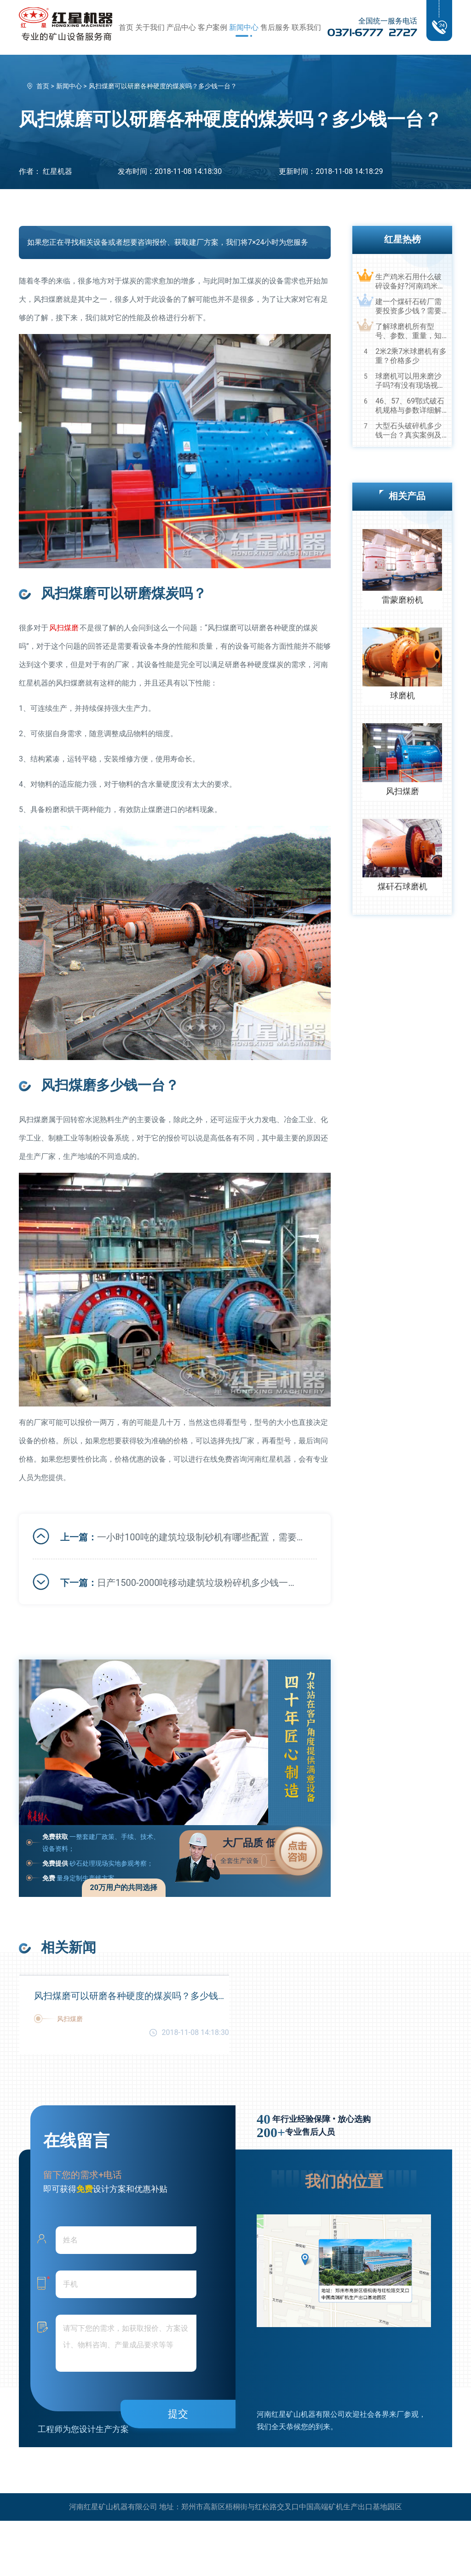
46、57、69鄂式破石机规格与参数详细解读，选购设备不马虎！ (409, 406)
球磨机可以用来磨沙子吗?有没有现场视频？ (408, 381)
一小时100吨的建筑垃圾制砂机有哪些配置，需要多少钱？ (200, 1537)
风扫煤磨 (64, 627)
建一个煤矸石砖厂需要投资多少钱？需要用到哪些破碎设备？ (408, 306)
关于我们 (150, 27)
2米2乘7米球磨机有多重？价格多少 (411, 356)
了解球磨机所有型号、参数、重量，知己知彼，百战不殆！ (408, 331)
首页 (126, 27)
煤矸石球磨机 (402, 886)
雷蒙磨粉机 (402, 600)
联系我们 (306, 27)
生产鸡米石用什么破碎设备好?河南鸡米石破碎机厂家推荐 (410, 281)
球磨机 (402, 695)
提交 (178, 2414)
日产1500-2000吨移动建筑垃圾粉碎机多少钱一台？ (200, 1582)
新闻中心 (243, 27)
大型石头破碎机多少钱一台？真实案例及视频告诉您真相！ (408, 430)
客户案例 (212, 27)
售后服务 (275, 27)
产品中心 (181, 27)
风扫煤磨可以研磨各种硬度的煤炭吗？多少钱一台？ (131, 1995)
